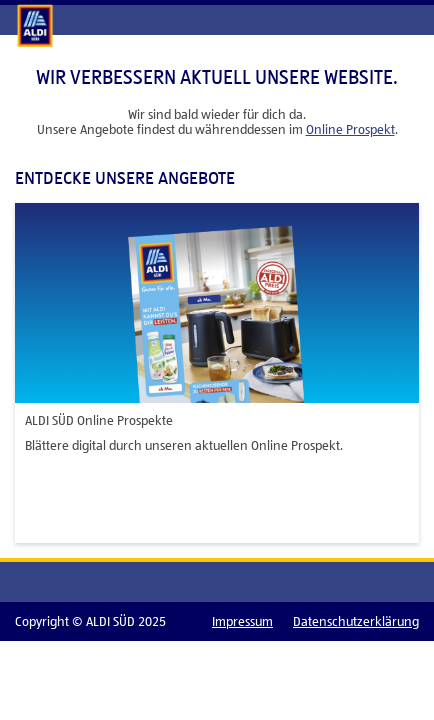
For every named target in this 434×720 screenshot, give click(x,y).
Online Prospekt (350, 129)
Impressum (242, 621)
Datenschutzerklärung (356, 621)
